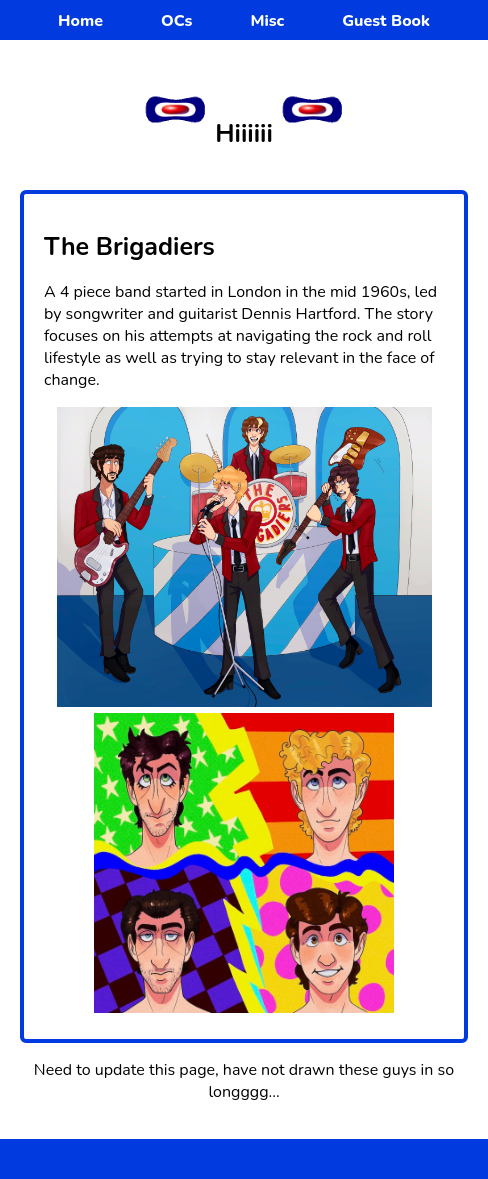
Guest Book (386, 21)
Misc (267, 21)
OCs (176, 21)
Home (80, 21)
